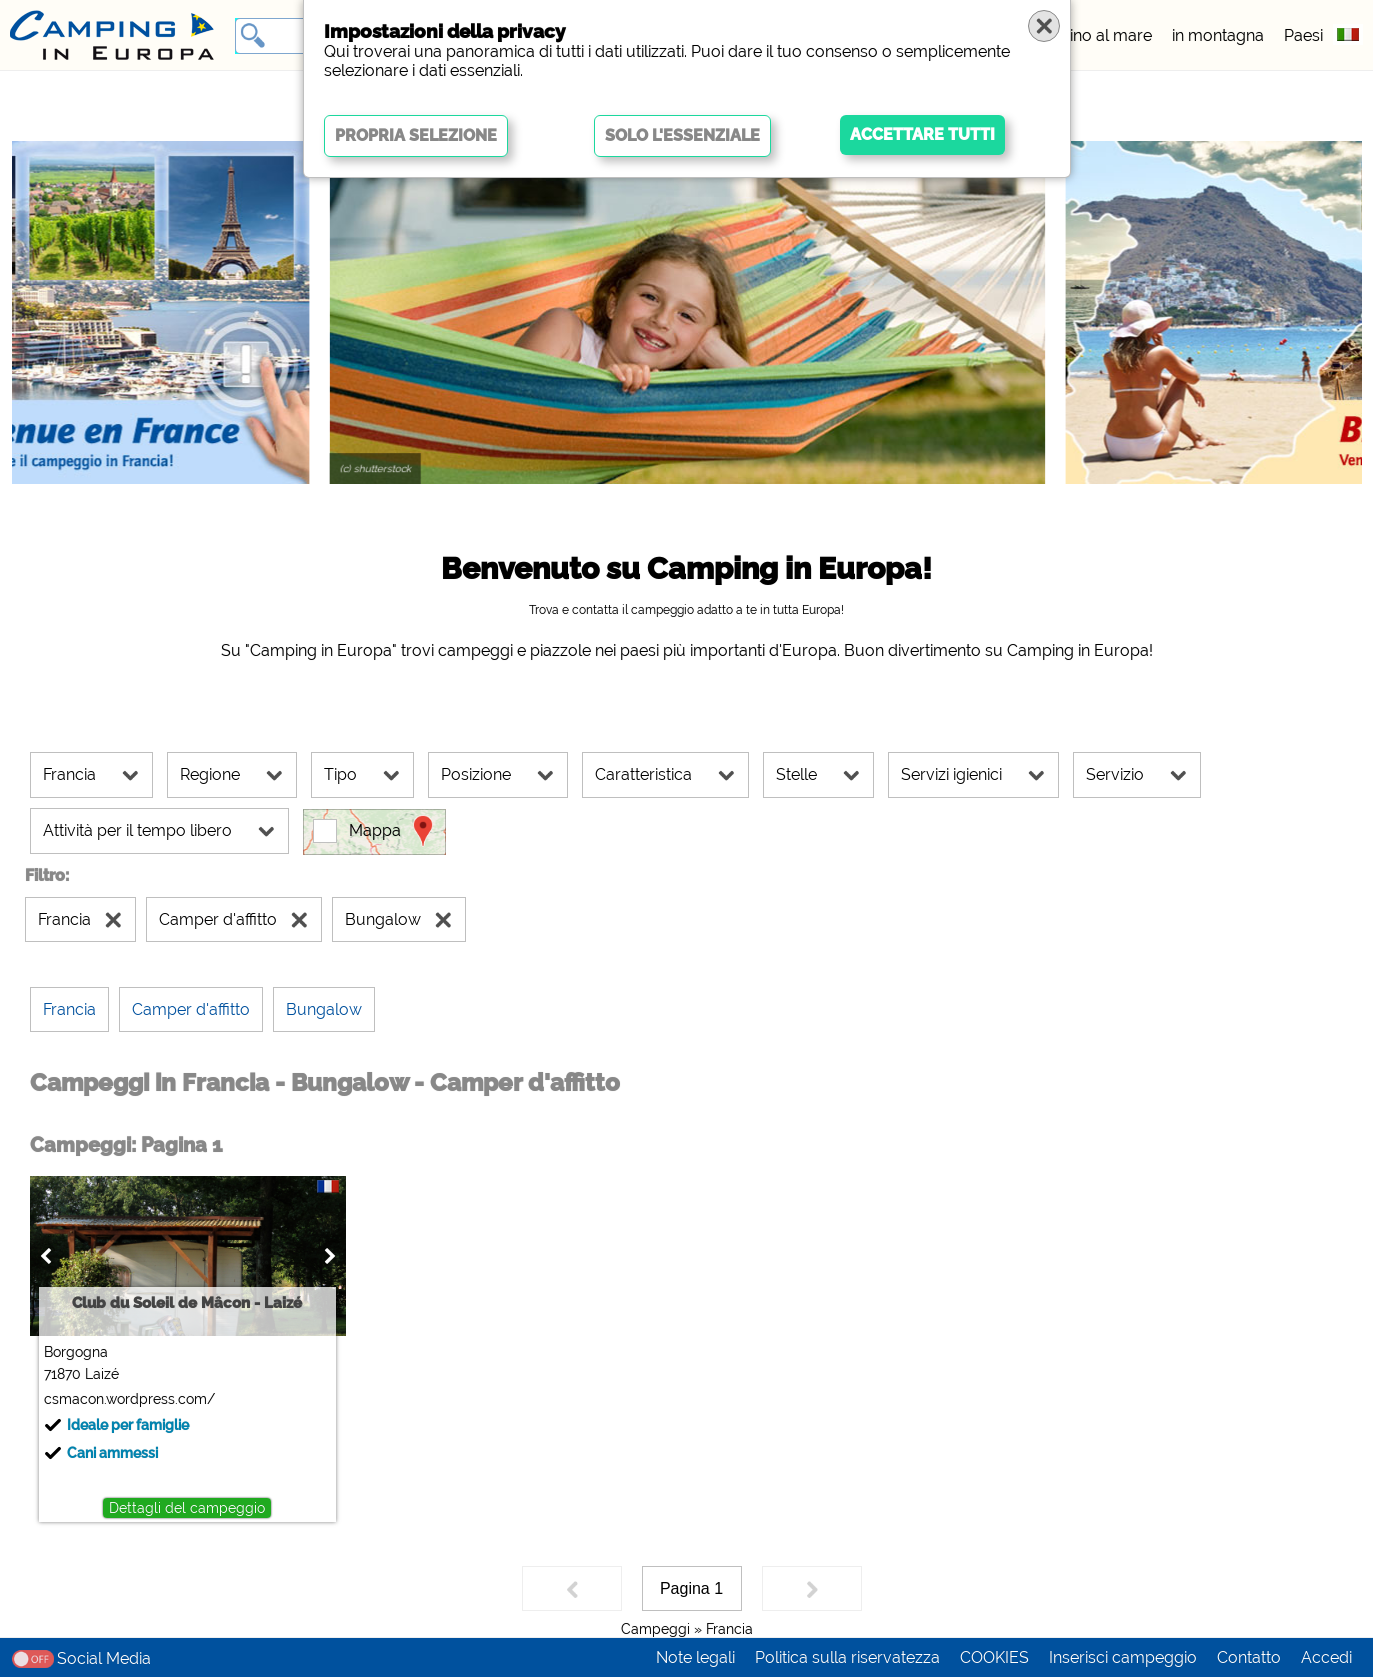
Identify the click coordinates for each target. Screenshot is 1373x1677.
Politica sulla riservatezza (847, 1657)
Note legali (695, 1657)
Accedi (1326, 1657)
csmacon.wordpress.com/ (129, 1399)
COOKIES (994, 1657)
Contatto (1249, 1657)
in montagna (1218, 35)
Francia (729, 1629)
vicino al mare (1100, 35)
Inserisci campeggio (1123, 1657)
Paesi (1303, 35)
